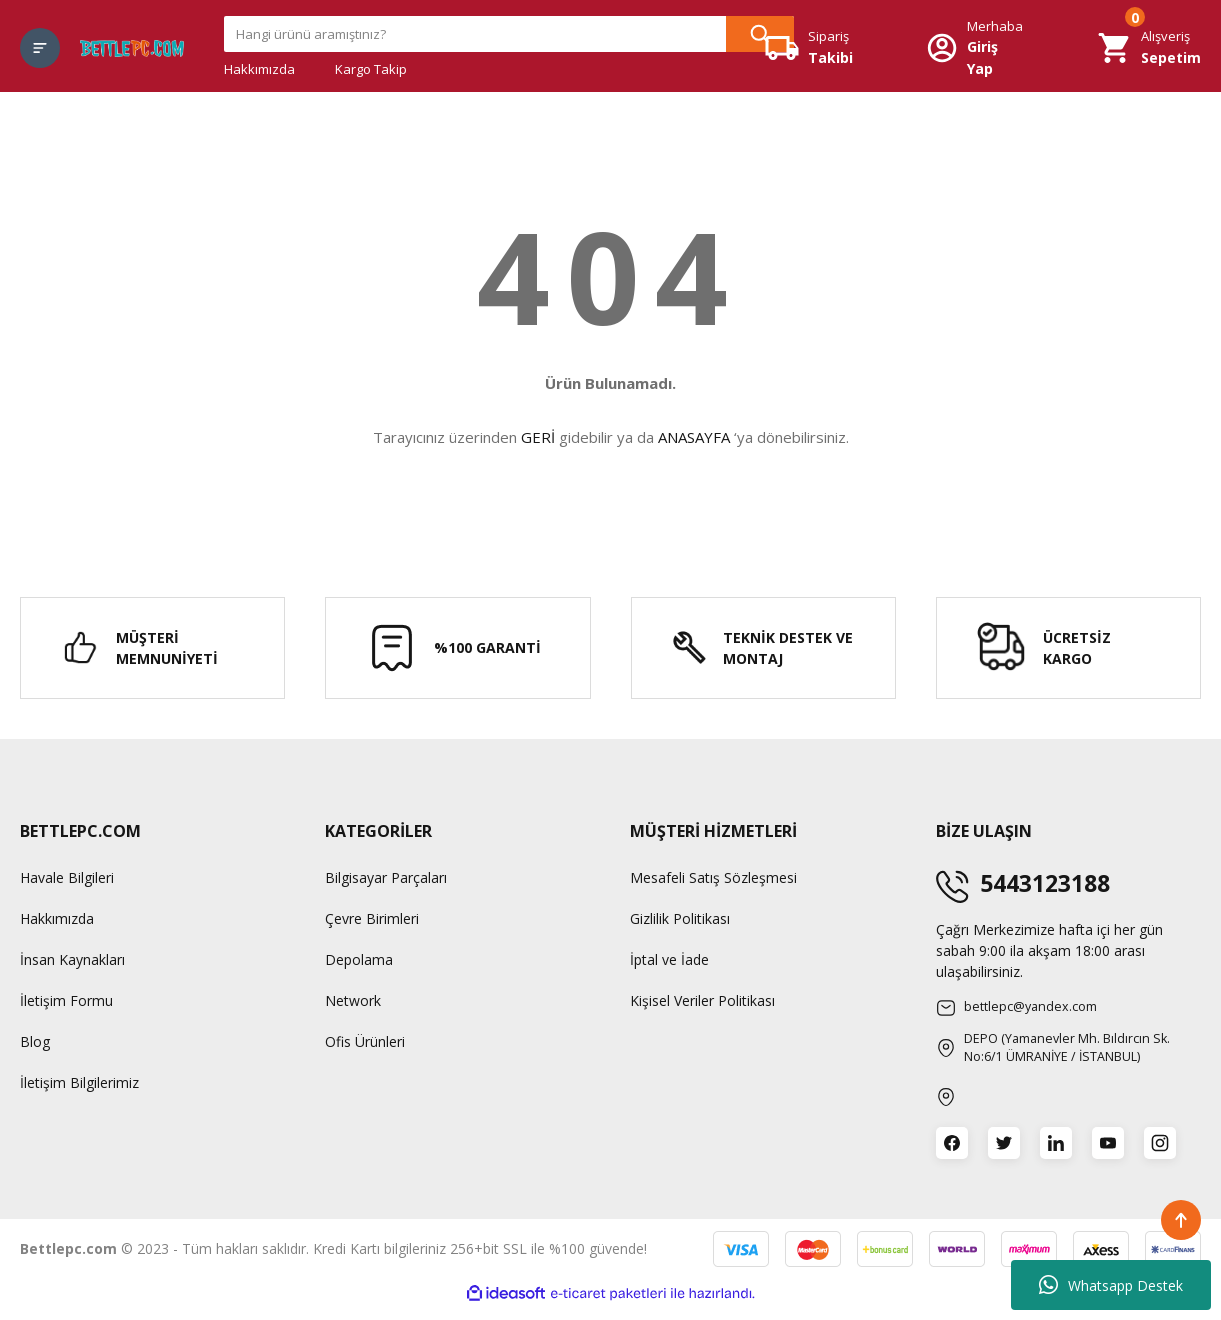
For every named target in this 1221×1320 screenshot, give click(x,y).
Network (353, 1000)
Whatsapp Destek (1111, 1285)
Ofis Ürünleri (365, 1041)
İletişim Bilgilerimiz (79, 1082)
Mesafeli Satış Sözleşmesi (713, 877)
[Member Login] (975, 48)
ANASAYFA (694, 437)
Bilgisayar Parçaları (386, 877)
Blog (35, 1041)
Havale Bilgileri (67, 877)
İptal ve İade (669, 959)
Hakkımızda (259, 69)
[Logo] (132, 48)
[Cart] (1149, 47)
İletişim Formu (66, 1000)
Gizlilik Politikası (680, 918)
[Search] (509, 34)
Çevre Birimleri (372, 918)
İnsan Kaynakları (72, 959)
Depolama (359, 959)
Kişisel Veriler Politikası (702, 1000)
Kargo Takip (371, 69)
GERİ (538, 437)
